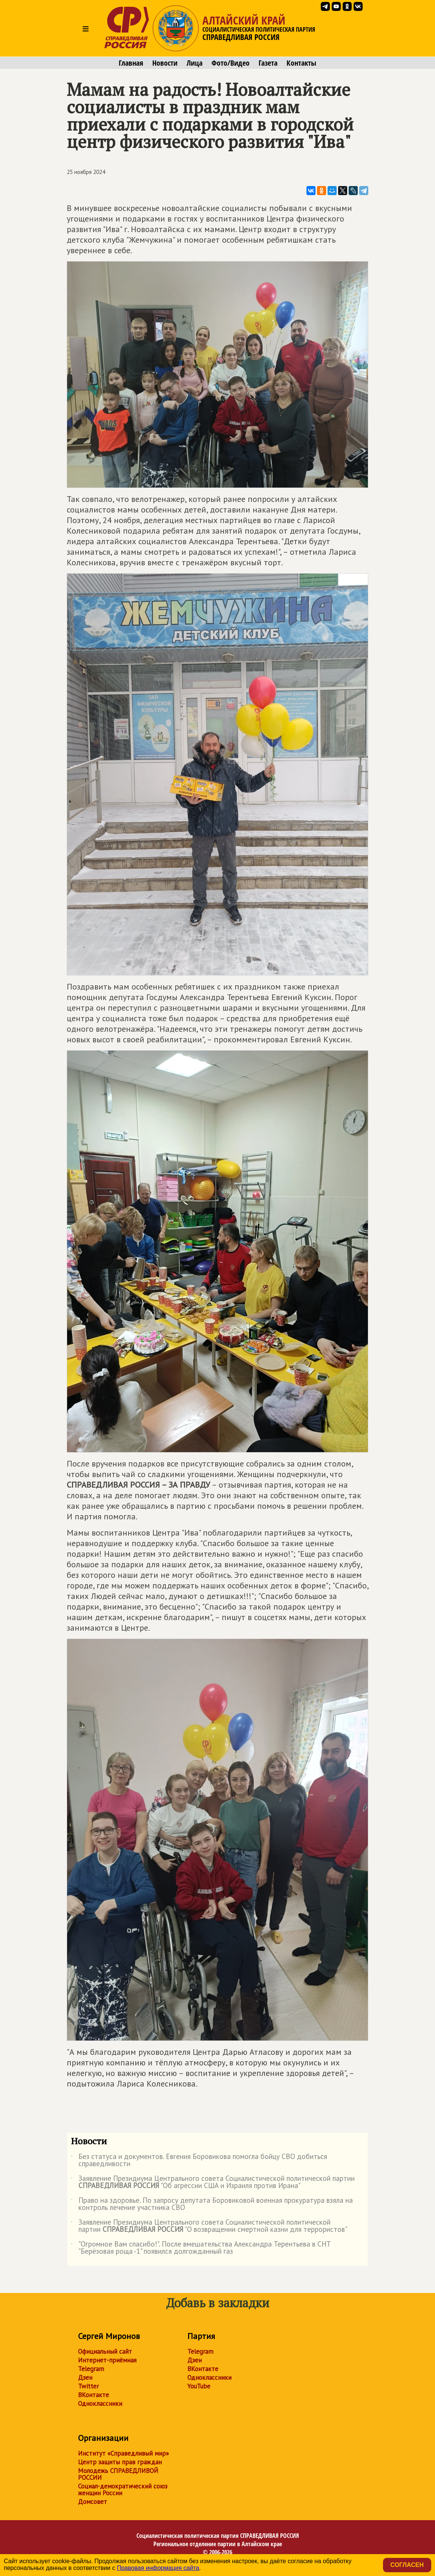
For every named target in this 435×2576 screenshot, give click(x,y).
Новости (165, 63)
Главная (131, 63)
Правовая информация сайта (158, 2568)
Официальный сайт (105, 2351)
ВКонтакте (93, 2394)
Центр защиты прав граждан (120, 2462)
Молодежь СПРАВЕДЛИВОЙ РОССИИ (118, 2474)
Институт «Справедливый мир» (123, 2453)
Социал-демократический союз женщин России (122, 2489)
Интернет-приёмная (107, 2360)
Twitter (88, 2386)
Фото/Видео (230, 63)
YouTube (198, 2386)
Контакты (301, 63)
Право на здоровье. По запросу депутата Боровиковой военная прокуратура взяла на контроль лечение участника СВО (212, 2204)
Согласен (407, 2565)
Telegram (91, 2368)
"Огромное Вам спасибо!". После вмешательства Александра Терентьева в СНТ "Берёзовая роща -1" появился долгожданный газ (201, 2248)
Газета (268, 63)
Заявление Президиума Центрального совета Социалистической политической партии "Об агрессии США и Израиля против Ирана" (213, 2182)
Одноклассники (100, 2403)
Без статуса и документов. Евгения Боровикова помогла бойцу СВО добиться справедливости (199, 2160)
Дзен (85, 2377)
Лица (194, 63)
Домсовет (92, 2501)
